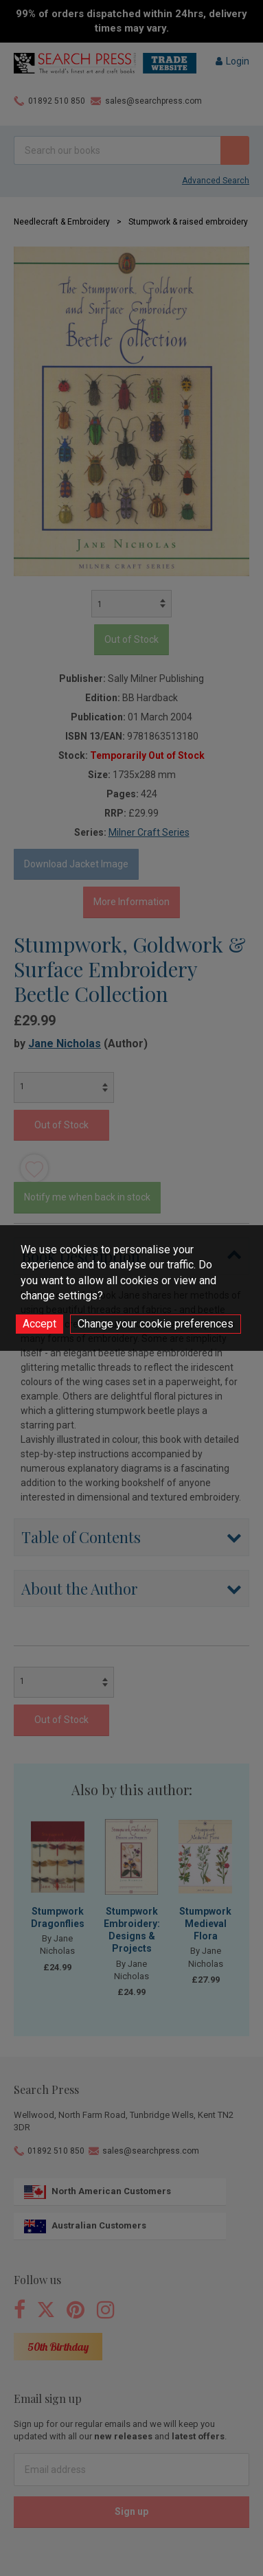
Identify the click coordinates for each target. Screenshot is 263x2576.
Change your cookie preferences (155, 1323)
